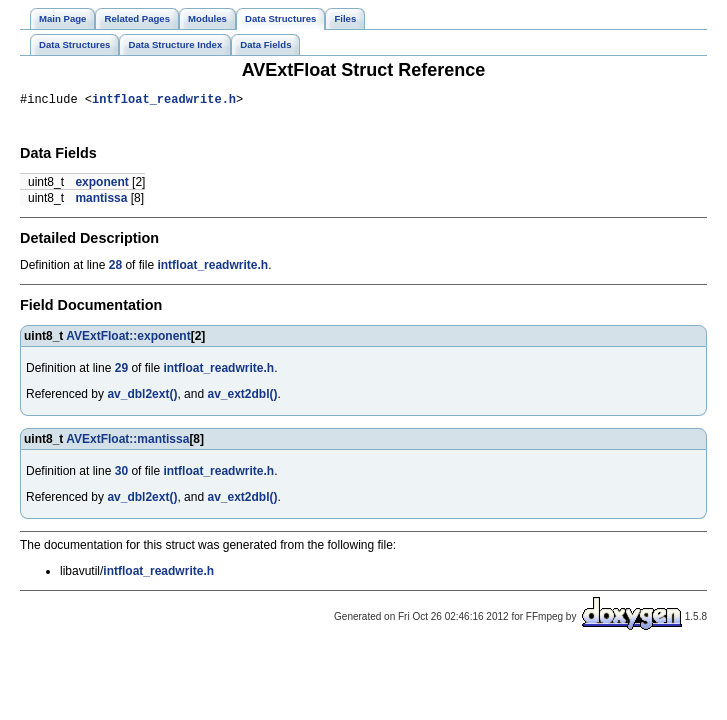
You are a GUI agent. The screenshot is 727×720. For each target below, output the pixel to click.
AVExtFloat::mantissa (127, 442)
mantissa (101, 201)
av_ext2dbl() (242, 397)
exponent (101, 185)
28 (115, 268)
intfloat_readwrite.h (164, 101)
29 (121, 371)
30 (121, 474)
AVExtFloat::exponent (128, 339)
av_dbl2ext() (142, 397)
